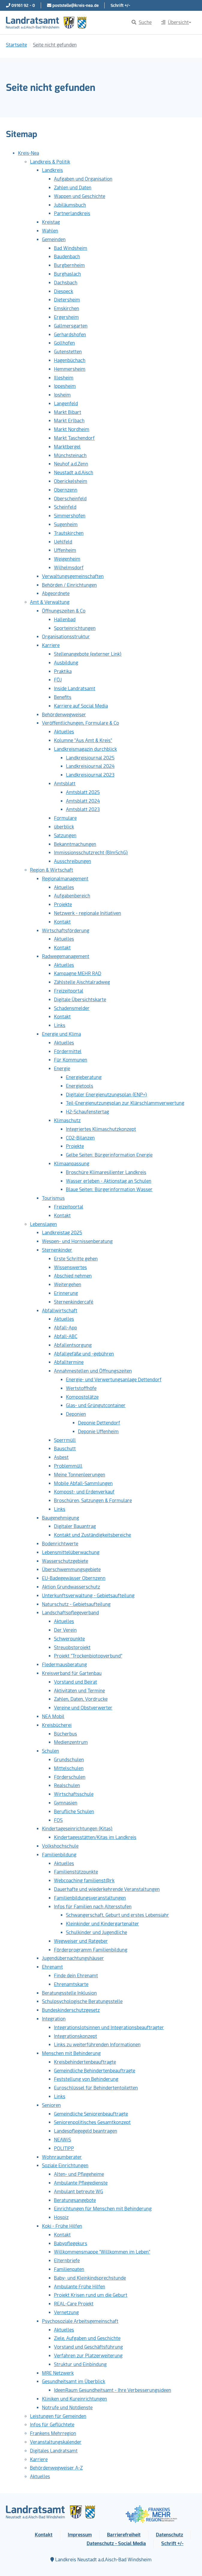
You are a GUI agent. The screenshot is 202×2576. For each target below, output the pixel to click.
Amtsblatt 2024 (83, 801)
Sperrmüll (65, 1440)
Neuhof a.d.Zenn (71, 464)
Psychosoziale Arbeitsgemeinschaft (80, 2321)
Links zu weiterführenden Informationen (97, 2044)
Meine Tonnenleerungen (79, 1475)
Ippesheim (65, 386)
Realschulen (67, 1785)
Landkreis (52, 170)
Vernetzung (66, 2312)
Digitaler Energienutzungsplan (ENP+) (106, 1095)
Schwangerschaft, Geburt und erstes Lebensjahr (117, 1915)
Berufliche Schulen (74, 1811)
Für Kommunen (70, 1060)
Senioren (51, 2105)
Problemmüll (68, 1466)
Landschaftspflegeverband (70, 1613)
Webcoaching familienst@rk (84, 1880)
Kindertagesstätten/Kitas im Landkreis (95, 1837)
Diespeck (63, 291)
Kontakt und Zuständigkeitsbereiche (92, 1535)
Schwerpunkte (69, 1639)
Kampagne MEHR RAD (77, 973)
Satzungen (65, 835)
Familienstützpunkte (76, 1872)
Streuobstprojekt (72, 1647)
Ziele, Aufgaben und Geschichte (87, 2338)
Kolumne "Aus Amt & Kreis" (83, 740)
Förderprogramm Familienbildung (90, 1950)
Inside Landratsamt (74, 688)
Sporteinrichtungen (75, 628)
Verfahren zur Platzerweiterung (88, 2356)
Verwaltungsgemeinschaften (73, 576)
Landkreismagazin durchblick (85, 749)
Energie (62, 1068)
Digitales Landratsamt (54, 2451)
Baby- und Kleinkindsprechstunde (90, 2278)
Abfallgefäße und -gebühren (84, 1354)
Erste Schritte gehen (76, 1259)
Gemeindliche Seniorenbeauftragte (91, 2114)
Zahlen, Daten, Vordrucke (81, 1699)
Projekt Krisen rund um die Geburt (90, 2295)
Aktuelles (64, 732)
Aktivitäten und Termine (79, 1691)
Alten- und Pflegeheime (79, 2174)
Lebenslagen (43, 1224)
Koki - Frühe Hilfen (62, 2226)
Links (59, 1025)
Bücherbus (65, 1734)
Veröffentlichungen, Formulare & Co (80, 723)
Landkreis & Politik (50, 162)
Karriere (51, 645)
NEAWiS (62, 2140)
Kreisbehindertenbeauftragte (85, 2062)
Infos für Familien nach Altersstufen (93, 1907)
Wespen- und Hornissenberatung (77, 1241)
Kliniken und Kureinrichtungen (74, 2399)
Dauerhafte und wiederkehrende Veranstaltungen (107, 1889)
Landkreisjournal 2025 (90, 758)
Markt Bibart (67, 412)
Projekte (63, 904)
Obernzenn (65, 490)
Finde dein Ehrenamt (76, 1975)
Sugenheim (66, 524)
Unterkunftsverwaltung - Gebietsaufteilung (88, 1595)
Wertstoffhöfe (81, 1388)
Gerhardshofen (70, 334)
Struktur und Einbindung (80, 2364)
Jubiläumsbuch (70, 205)
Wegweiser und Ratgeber (81, 1941)
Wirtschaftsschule (74, 1794)
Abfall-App (65, 1328)
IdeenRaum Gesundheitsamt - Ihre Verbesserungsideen (112, 2390)
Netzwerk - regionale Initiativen (87, 913)
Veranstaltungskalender (56, 2442)
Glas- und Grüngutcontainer (96, 1405)
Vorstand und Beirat (75, 1682)
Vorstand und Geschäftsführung (88, 2347)
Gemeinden (54, 239)
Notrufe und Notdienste (67, 2407)
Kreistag (51, 222)
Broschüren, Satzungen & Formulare (93, 1500)
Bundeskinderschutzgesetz (71, 2010)
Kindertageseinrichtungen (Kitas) (77, 1829)
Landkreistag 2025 (62, 1233)
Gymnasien (65, 1803)
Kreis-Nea (28, 153)
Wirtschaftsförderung (65, 930)
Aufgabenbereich (72, 896)
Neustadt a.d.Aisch (73, 472)
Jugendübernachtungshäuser (73, 1958)
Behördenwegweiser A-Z (56, 2468)
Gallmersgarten (71, 326)
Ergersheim (66, 317)
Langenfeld (66, 403)
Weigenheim (67, 559)
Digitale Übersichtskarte (80, 999)
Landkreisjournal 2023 (90, 775)
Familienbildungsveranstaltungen (90, 1898)
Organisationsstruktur (66, 637)
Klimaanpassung (71, 1164)
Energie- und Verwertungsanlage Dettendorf (114, 1379)
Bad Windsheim (70, 248)
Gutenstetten (68, 352)
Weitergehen (67, 1284)
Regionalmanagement (65, 879)
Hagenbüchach (69, 360)
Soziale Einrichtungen (65, 2165)
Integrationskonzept (75, 2036)
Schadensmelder (72, 1008)
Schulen (50, 1751)
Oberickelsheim (70, 481)
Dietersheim (67, 300)
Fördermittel (68, 1051)
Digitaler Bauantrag (75, 1526)
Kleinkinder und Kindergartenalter (102, 1924)
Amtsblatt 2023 (83, 809)
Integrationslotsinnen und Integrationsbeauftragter (109, 2027)
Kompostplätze (82, 1397)
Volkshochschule (60, 1846)
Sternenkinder (57, 1250)
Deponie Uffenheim (98, 1431)
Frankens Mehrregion (53, 2433)
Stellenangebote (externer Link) (88, 654)
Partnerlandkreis (72, 213)
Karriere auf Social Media (81, 706)
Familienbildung (59, 1855)
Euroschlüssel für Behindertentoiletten (96, 2088)
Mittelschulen (69, 1768)
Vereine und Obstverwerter (83, 1708)
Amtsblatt (65, 783)
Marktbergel (67, 447)
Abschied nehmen (73, 1276)
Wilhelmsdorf (69, 568)
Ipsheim (62, 395)
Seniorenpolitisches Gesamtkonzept (92, 2122)
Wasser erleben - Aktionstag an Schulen (108, 1181)
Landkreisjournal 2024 (90, 766)
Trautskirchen (69, 533)
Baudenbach (67, 256)
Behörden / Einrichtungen (69, 585)
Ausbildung (66, 663)
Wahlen (50, 231)
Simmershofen (69, 516)
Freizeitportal (68, 991)
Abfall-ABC (65, 1336)
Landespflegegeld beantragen (85, 2131)
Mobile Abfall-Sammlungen (83, 1483)
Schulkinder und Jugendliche (96, 1932)
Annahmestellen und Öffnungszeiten (93, 1371)
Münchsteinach (70, 455)
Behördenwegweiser (64, 714)
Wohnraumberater (62, 2157)
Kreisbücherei (57, 1725)
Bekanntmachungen (75, 844)
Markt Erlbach (69, 421)
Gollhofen (64, 343)
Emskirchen (66, 308)
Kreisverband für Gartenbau (72, 1673)
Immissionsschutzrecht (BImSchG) (91, 852)
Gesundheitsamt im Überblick (73, 2381)
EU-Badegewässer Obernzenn (73, 1578)
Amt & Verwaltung (50, 602)
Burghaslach (67, 274)
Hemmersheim (69, 369)
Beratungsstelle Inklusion (69, 1993)
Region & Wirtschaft (51, 870)
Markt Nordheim (71, 429)
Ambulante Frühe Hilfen (79, 2287)
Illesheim (63, 378)
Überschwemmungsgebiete (71, 1569)
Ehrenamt (52, 1967)
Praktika (63, 671)
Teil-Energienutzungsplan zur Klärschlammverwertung (125, 1103)
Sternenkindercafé (74, 1302)
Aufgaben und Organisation (83, 179)
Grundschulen (69, 1760)
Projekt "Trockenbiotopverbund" (88, 1656)
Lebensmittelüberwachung (71, 1552)
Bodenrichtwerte (60, 1544)
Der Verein (65, 1630)
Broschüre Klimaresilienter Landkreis (106, 1172)
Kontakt (62, 922)
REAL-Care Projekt (74, 2304)
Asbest (61, 1457)
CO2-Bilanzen (80, 1138)
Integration (54, 2019)
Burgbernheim (69, 265)
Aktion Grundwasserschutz (71, 1587)
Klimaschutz (67, 1120)
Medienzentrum (71, 1742)
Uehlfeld (63, 542)
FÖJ (58, 680)
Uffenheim (65, 550)
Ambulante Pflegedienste (81, 2183)
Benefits (62, 697)
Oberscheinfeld (70, 499)
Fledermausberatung (64, 1664)
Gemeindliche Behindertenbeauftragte (94, 2071)
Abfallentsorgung (73, 1345)
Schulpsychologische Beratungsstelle (82, 2001)
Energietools (79, 1086)
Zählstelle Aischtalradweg (82, 982)
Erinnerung (66, 1293)
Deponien (76, 1414)
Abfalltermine (69, 1362)
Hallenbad (65, 619)
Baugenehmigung (60, 1518)
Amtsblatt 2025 (83, 792)
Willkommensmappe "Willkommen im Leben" (102, 2252)
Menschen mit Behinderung (71, 2053)
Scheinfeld (65, 507)
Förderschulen (69, 1777)
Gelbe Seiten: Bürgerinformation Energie (109, 1155)
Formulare (65, 818)
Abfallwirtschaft (59, 1310)
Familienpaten (69, 2269)
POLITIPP (64, 2148)
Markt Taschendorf (74, 438)
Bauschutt (65, 1448)
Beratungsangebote (75, 2200)
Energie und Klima (61, 1034)
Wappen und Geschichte (79, 196)
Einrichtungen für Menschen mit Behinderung (103, 2209)
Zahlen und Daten (72, 187)
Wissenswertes (70, 1267)
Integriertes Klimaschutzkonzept (101, 1129)
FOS (58, 1820)
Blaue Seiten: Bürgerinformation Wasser (109, 1189)
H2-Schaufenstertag (87, 1112)
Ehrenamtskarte (71, 1984)
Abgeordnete (56, 593)
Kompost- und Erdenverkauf (84, 1492)
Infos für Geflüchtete (52, 2425)
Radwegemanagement (65, 956)
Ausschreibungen (72, 861)
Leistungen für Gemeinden (58, 2416)
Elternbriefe (67, 2260)
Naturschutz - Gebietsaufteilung (76, 1604)
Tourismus (53, 1198)
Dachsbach (65, 283)
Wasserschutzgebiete (65, 1561)
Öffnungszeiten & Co (63, 611)
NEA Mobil (53, 1716)
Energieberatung (84, 1077)
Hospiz (61, 2217)
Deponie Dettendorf (99, 1423)
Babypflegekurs (70, 2243)
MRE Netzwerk (58, 2373)
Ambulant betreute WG (78, 2191)
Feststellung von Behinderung (86, 2079)
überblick (64, 827)
